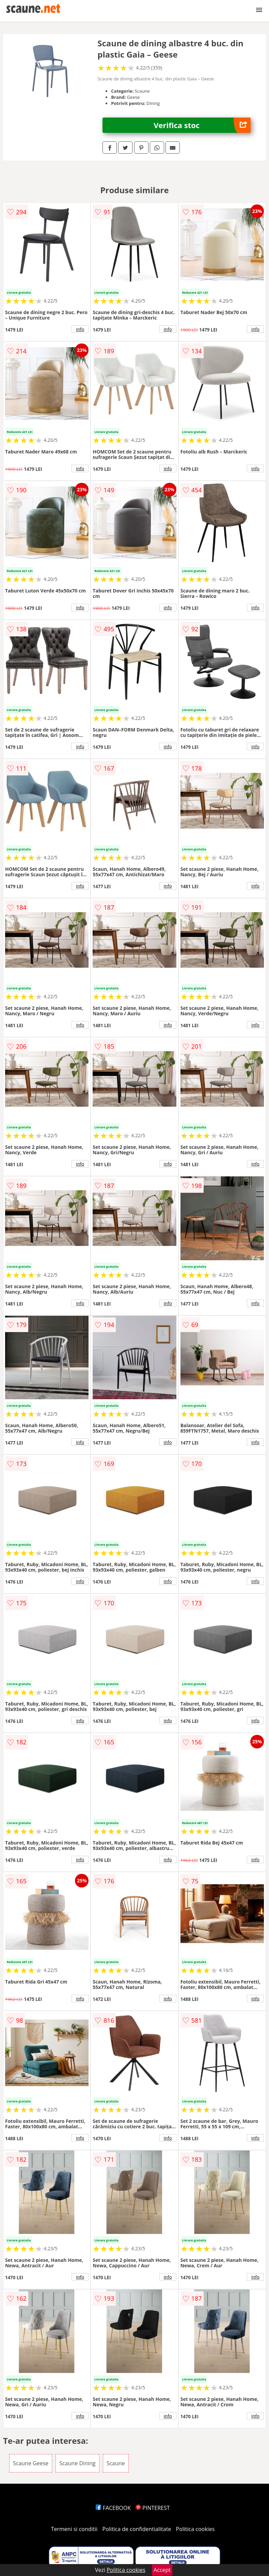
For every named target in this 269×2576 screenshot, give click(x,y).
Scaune (116, 2463)
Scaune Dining (77, 2463)
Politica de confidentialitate (136, 2529)
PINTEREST (153, 2508)
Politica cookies (195, 2529)
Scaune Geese (30, 2463)
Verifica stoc (202, 125)
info (80, 329)
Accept (162, 2570)
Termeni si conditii (74, 2529)
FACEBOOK (113, 2508)
